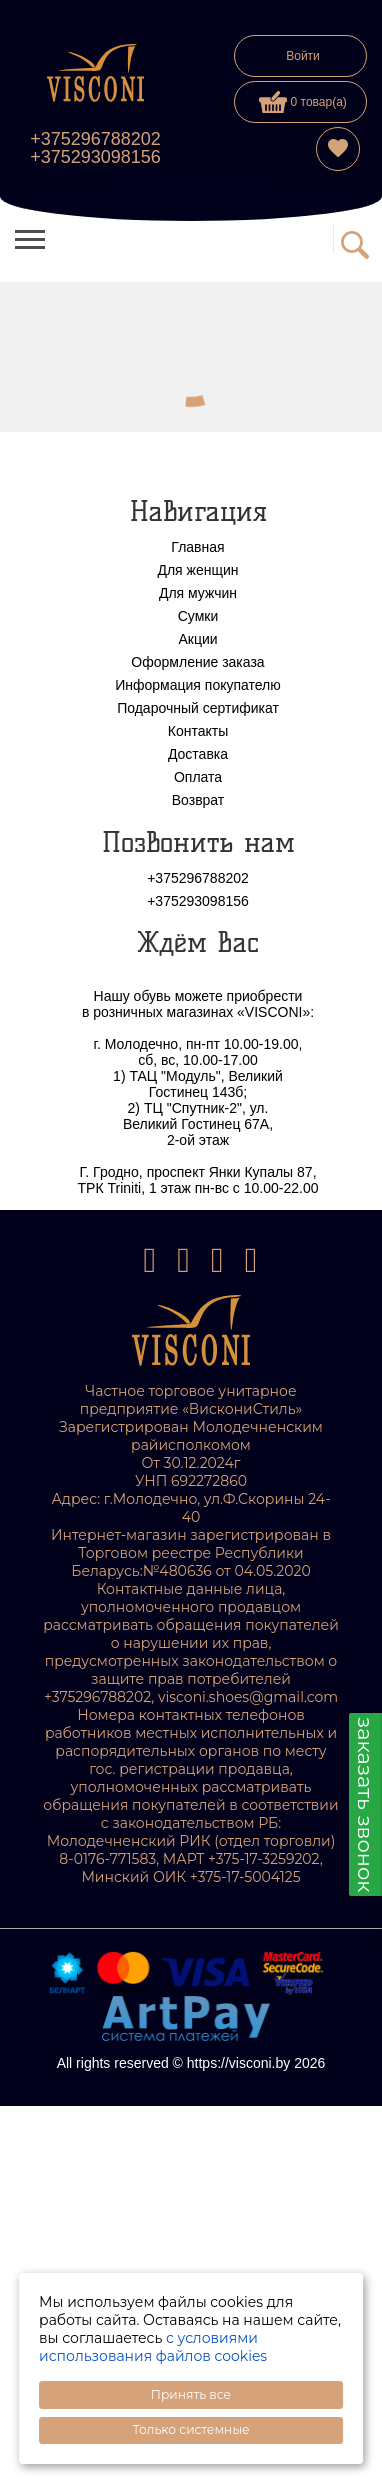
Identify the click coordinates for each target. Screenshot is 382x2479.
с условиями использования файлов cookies (153, 2347)
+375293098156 (95, 157)
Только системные (190, 2429)
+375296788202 (95, 139)
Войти (303, 56)
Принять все (191, 2394)
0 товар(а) (303, 102)
